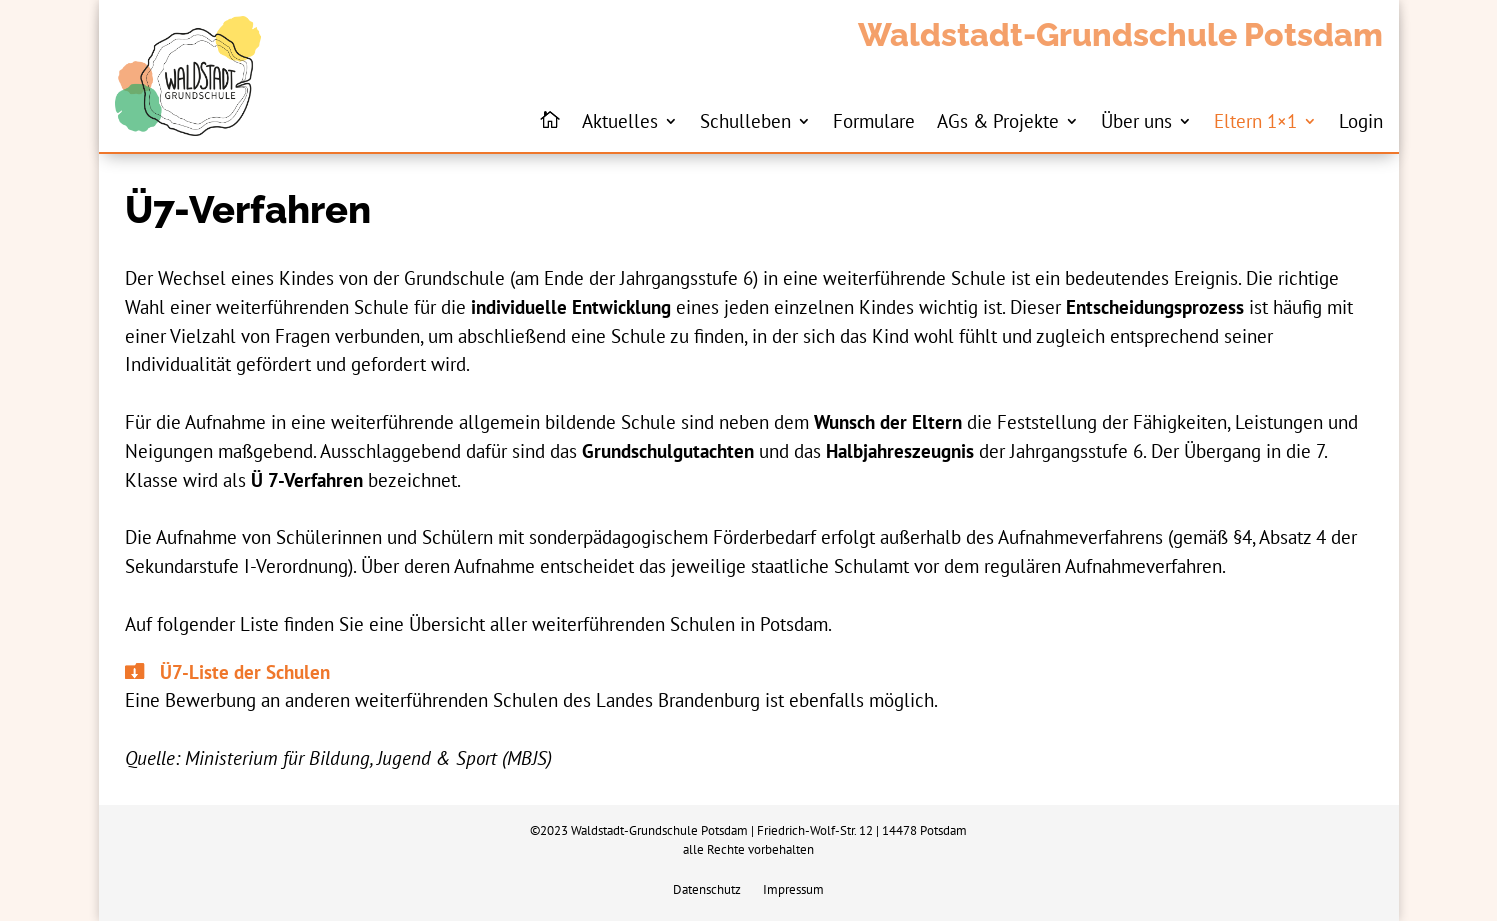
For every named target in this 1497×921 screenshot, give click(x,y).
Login (1361, 120)
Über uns (1136, 120)
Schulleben (745, 120)
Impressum (793, 890)
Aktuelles (620, 120)
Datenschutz (707, 890)
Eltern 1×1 (1255, 120)
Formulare (874, 120)
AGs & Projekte (998, 120)
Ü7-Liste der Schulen (245, 671)
